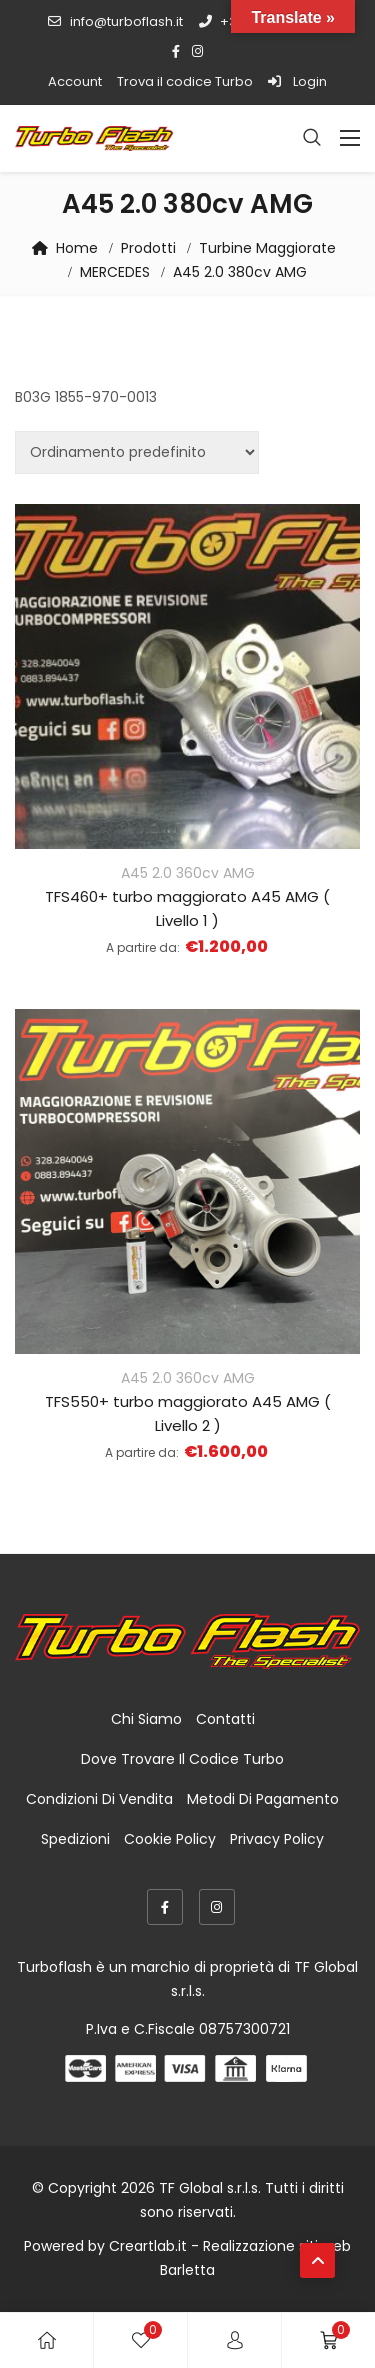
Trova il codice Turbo (185, 81)
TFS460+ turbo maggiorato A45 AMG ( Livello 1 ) (187, 908)
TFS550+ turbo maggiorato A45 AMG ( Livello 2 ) (188, 1413)
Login (297, 81)
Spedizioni (75, 1839)
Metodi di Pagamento (263, 1799)
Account (75, 81)
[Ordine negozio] (137, 452)
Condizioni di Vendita (99, 1799)
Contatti (225, 1719)
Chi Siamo (146, 1719)
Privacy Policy (277, 1839)
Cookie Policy (170, 1839)
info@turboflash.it (115, 21)
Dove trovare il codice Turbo (182, 1759)
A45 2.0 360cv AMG (188, 873)
